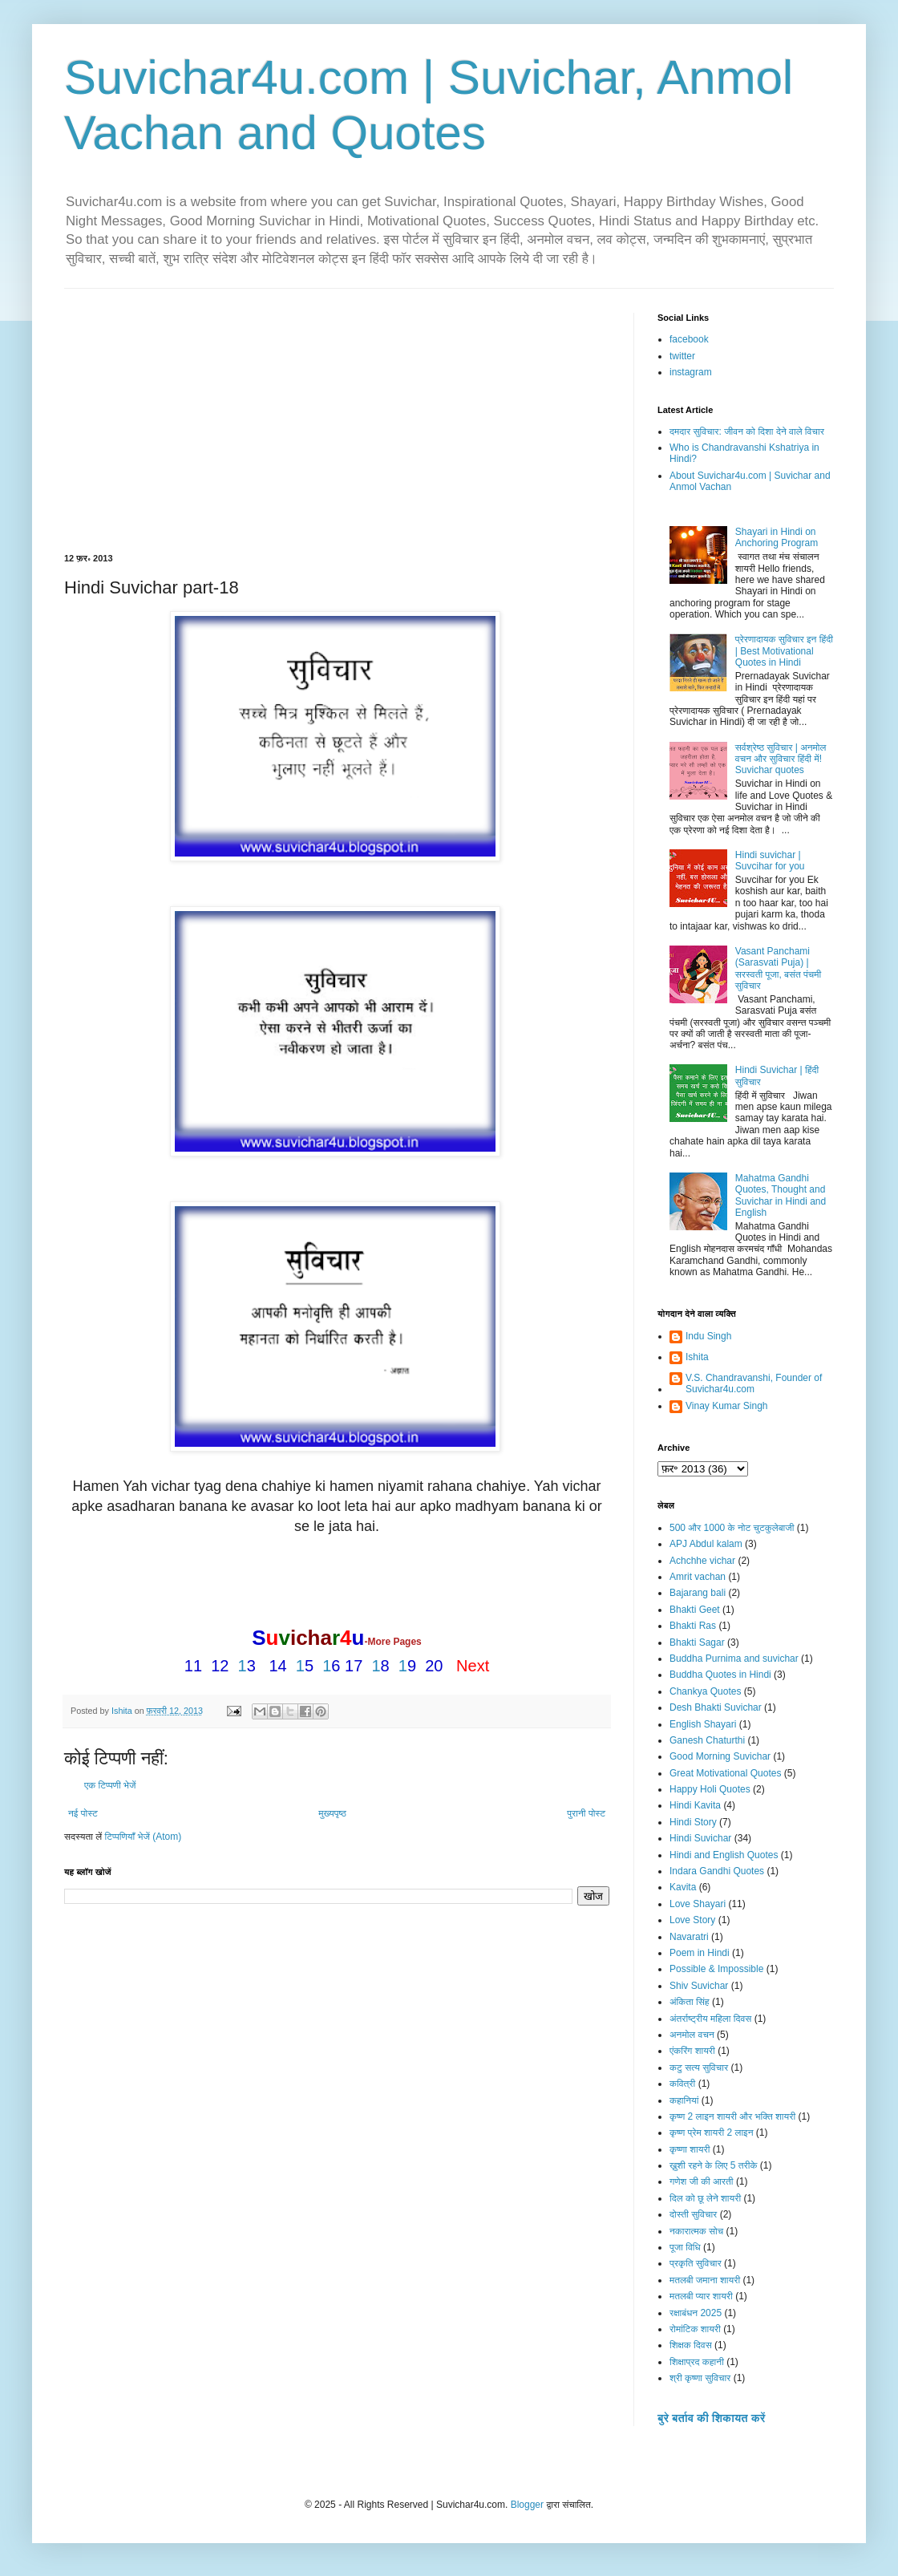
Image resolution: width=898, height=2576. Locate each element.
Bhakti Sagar (697, 1642)
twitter (682, 356)
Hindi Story (693, 1822)
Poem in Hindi (699, 1952)
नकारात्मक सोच (696, 2231)
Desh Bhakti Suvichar (715, 1707)
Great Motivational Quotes (725, 1773)
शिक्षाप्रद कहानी (696, 2361)
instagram (690, 372)
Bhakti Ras (692, 1625)
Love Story (692, 1920)
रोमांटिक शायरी (695, 2329)
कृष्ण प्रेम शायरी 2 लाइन (711, 2132)
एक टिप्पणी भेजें (110, 1785)
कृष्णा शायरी (689, 2149)
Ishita (697, 1357)
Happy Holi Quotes (709, 1789)
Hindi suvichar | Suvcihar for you (770, 860)
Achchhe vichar (702, 1560)
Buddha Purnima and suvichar (734, 1658)
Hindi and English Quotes (723, 1855)
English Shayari (702, 1724)
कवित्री (682, 2083)
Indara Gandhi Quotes (716, 1871)
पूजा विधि (685, 2247)
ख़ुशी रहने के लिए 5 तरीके (713, 2165)
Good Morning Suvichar (720, 1756)
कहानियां (683, 2100)
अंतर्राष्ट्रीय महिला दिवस (710, 2018)
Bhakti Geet (694, 1609)
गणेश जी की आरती (701, 2181)
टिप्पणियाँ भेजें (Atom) (143, 1836)
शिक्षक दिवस (690, 2345)
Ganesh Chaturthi (707, 1740)
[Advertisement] (336, 433)
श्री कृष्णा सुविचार (699, 2378)
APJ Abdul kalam (705, 1543)
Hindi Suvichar (700, 1838)
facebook (689, 339)
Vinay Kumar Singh (727, 1406)
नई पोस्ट (83, 1813)
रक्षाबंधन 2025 (695, 2313)
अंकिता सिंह (689, 2001)
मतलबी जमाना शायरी (704, 2280)
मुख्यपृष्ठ (332, 1813)
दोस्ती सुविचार (693, 2214)
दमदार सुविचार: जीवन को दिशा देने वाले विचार (746, 431)
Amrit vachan (697, 1576)
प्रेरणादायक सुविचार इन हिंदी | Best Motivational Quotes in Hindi (784, 651)
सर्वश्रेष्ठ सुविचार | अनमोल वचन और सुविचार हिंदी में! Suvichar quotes (781, 759)
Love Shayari (697, 1904)
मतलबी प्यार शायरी (701, 2296)
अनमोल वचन (691, 2034)
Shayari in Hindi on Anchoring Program (776, 537)
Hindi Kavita (695, 1805)
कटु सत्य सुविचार (698, 2067)
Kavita (682, 1887)
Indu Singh (708, 1336)
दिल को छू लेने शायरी (705, 2198)
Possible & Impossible (716, 1969)
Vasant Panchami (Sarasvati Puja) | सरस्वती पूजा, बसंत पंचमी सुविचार (778, 968)
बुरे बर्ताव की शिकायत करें (711, 2418)
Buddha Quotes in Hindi (720, 1674)
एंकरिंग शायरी (692, 2050)
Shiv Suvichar (698, 1985)
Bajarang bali (697, 1592)
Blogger (527, 2504)
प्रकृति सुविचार (695, 2263)
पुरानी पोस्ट (586, 1813)
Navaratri (689, 1936)
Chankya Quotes (705, 1691)
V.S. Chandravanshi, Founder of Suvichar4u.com (754, 1383)
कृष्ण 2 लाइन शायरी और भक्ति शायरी (732, 2116)
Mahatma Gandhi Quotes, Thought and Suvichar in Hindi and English (780, 1195)
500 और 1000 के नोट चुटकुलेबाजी (731, 1527)
